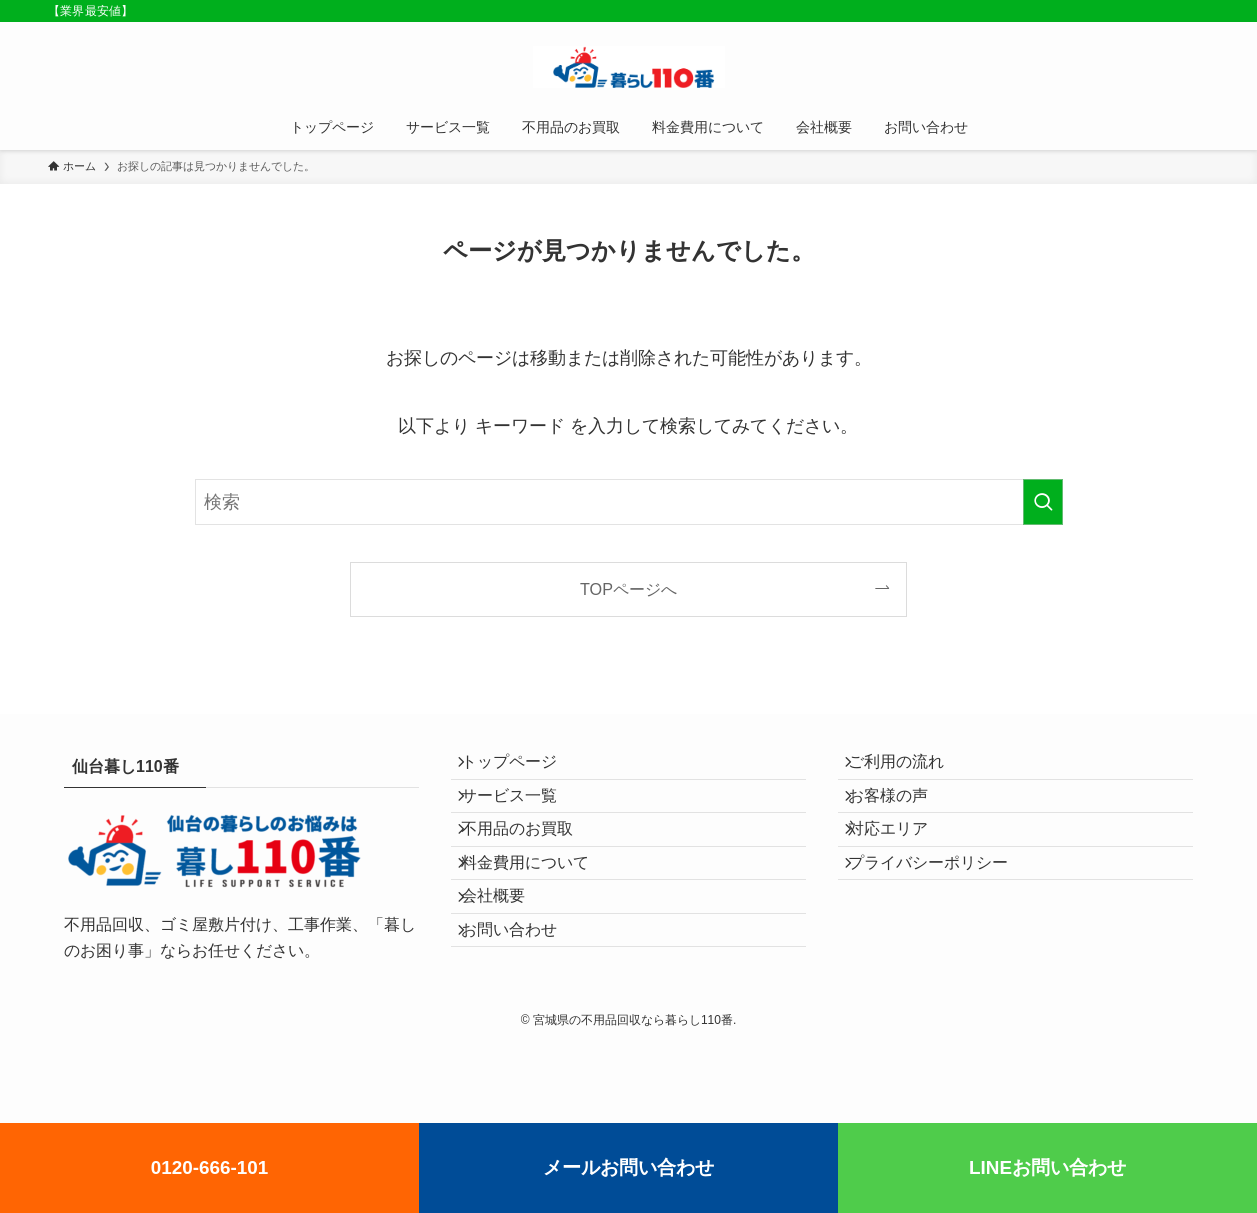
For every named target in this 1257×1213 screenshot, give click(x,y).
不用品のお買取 (531, 863)
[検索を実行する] (1043, 502)
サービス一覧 (523, 815)
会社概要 (507, 957)
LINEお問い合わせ (1047, 1167)
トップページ (523, 768)
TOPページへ (628, 589)
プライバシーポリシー (942, 910)
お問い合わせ (523, 1005)
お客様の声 (902, 815)
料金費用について (539, 910)
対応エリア (902, 863)
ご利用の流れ (910, 768)
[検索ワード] (629, 502)
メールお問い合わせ (628, 1167)
